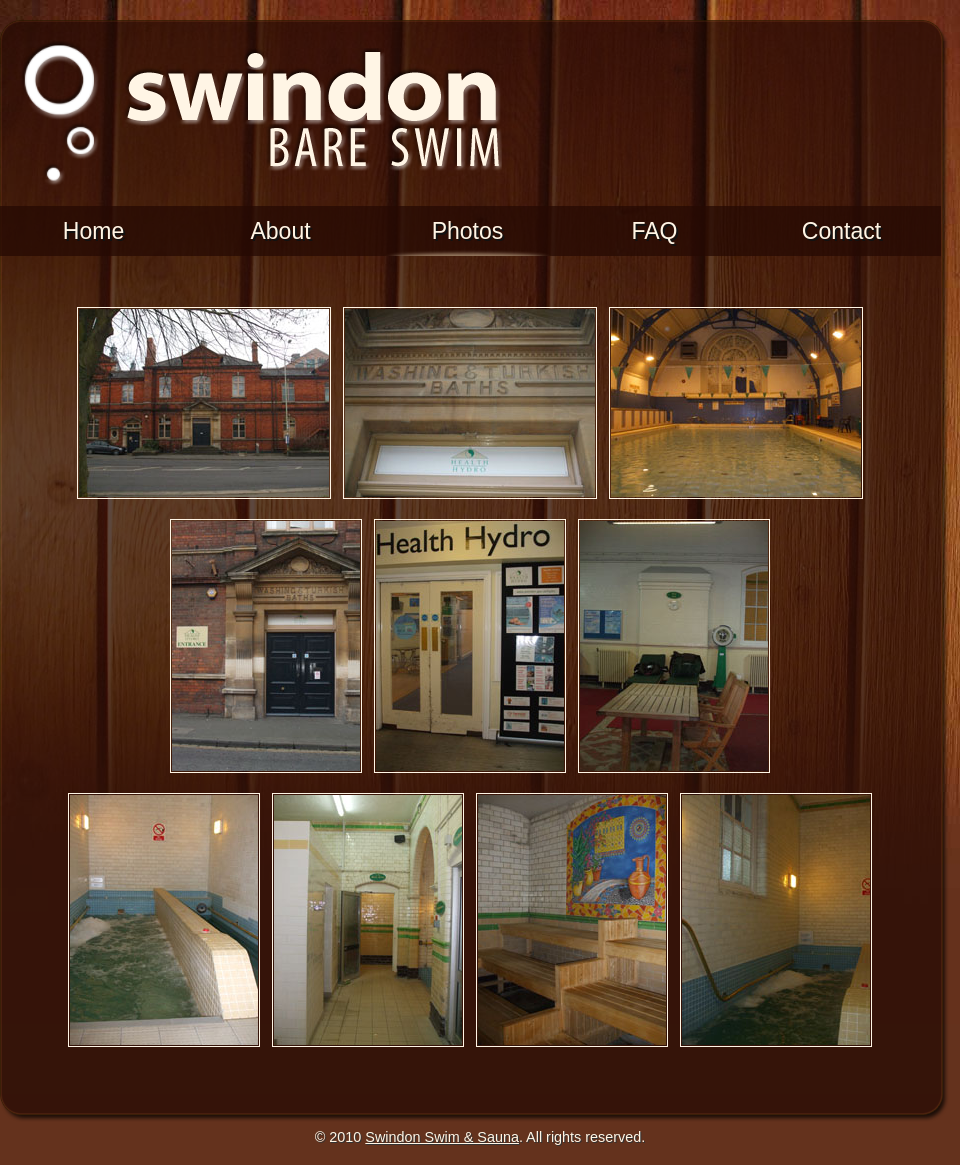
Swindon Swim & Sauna (442, 1137)
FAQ (654, 231)
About (280, 231)
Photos (468, 231)
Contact (841, 231)
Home (93, 231)
